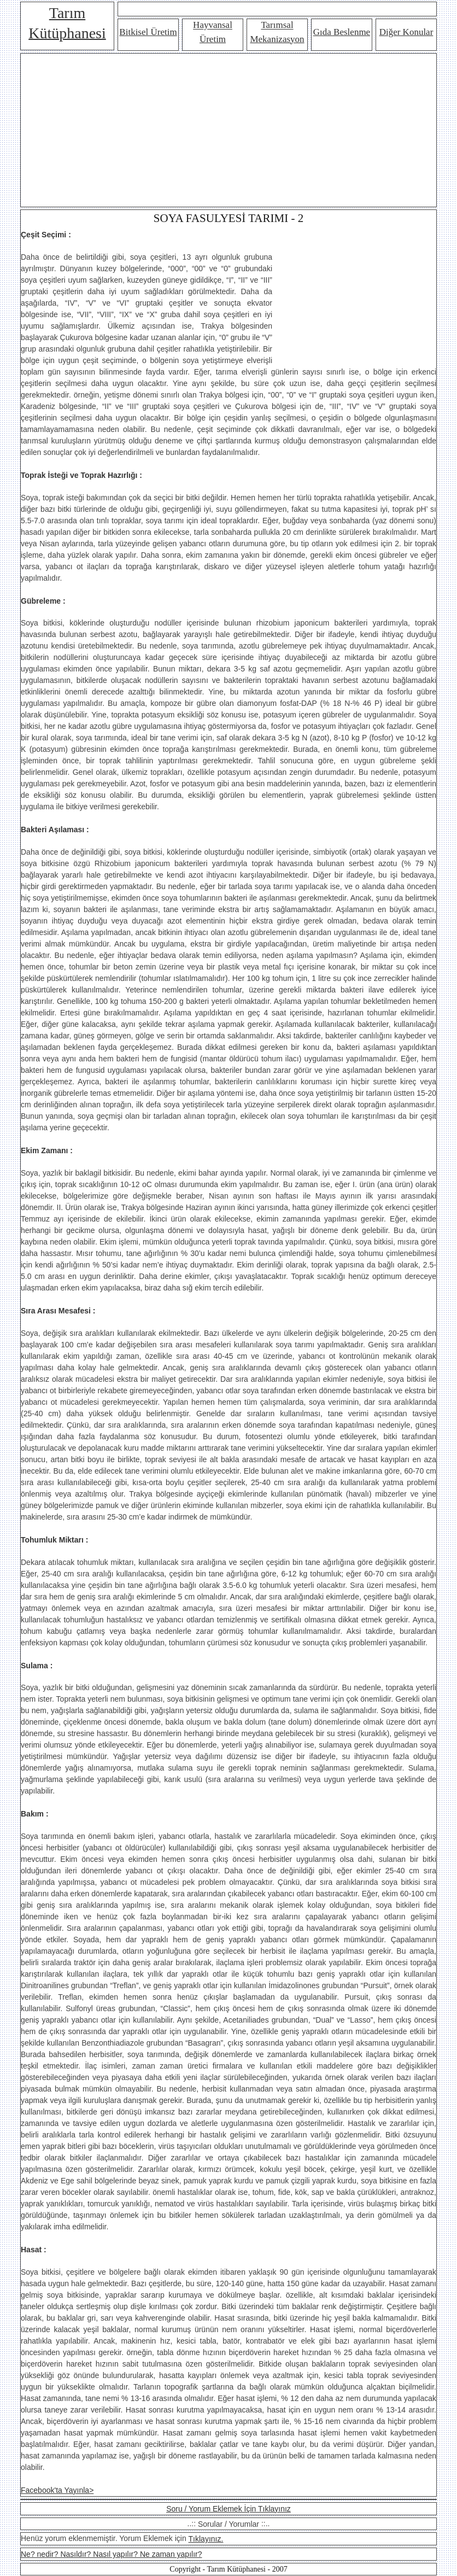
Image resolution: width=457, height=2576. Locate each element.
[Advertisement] (228, 130)
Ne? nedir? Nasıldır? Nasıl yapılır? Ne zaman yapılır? (111, 2554)
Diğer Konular (406, 32)
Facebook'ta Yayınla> (57, 2490)
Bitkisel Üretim (148, 32)
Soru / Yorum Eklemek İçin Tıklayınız (228, 2508)
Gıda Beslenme (341, 32)
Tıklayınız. (206, 2538)
